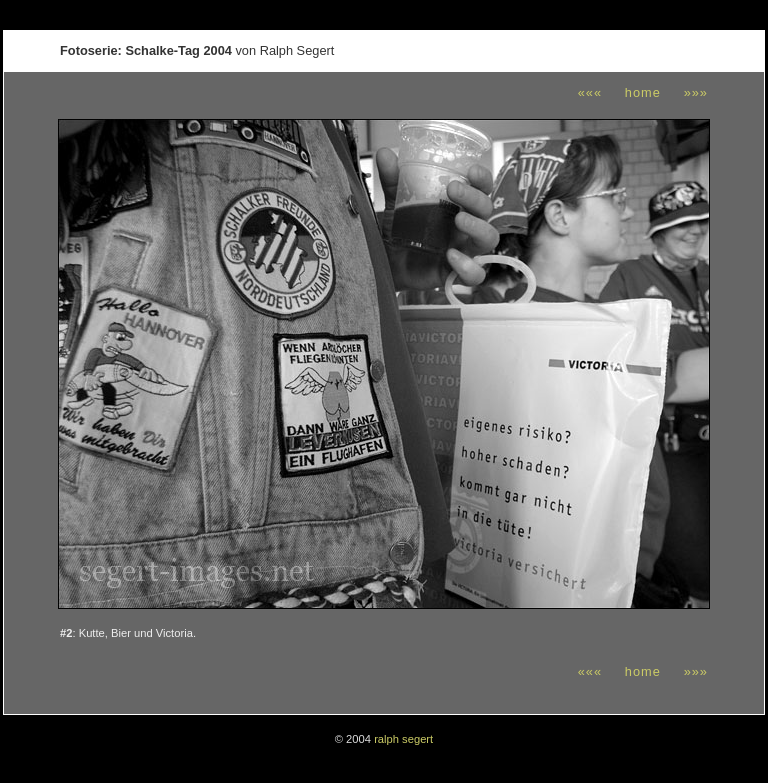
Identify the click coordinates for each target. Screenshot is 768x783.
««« (590, 92)
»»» (696, 92)
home (643, 92)
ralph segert (403, 739)
